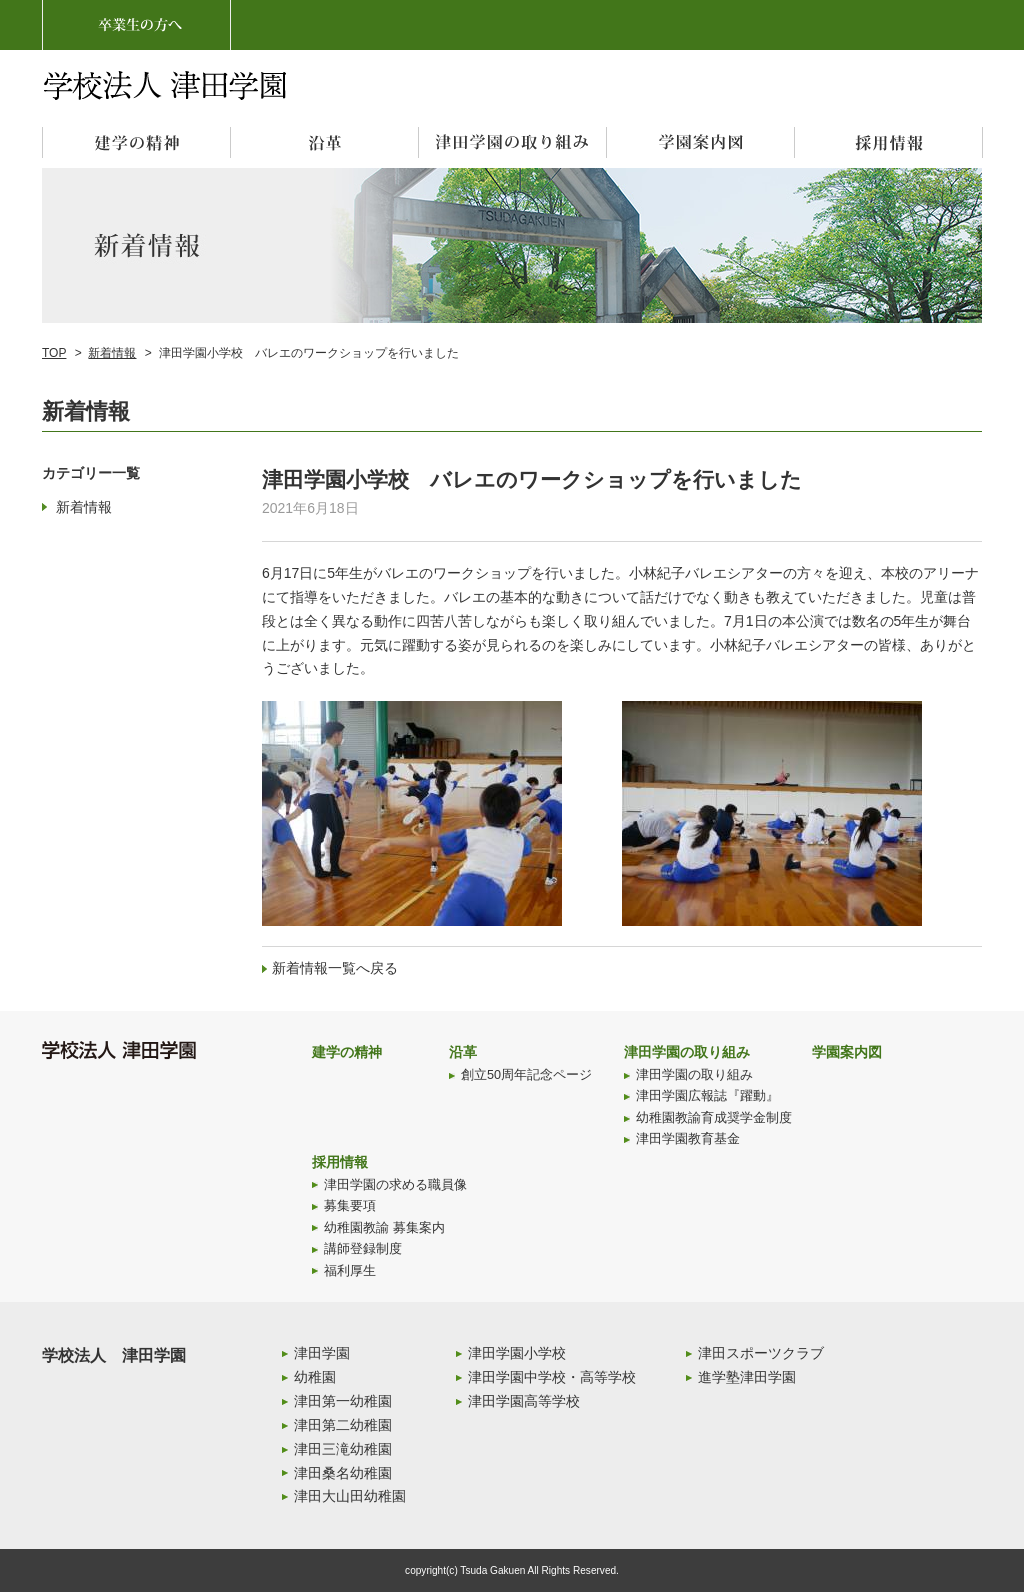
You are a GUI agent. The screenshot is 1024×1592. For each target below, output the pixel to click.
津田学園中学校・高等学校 (552, 1377)
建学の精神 (347, 1052)
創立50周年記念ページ (526, 1075)
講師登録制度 (363, 1249)
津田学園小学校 (517, 1353)
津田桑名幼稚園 (343, 1473)
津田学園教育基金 (688, 1139)
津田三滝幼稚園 (343, 1449)
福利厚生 (350, 1271)
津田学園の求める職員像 (395, 1185)
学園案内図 (847, 1052)
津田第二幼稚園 (343, 1425)
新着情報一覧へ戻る (335, 968)
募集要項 (350, 1206)
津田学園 (322, 1353)
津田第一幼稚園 (343, 1401)
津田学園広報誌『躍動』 (707, 1096)
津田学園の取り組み (687, 1052)
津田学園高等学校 (524, 1401)
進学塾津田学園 (747, 1377)
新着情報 (112, 353)
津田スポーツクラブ (761, 1353)
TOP (54, 353)
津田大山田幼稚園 (350, 1496)
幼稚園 (315, 1377)
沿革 (463, 1052)
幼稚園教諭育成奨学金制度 (714, 1118)
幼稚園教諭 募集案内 (384, 1228)
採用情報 (340, 1162)
